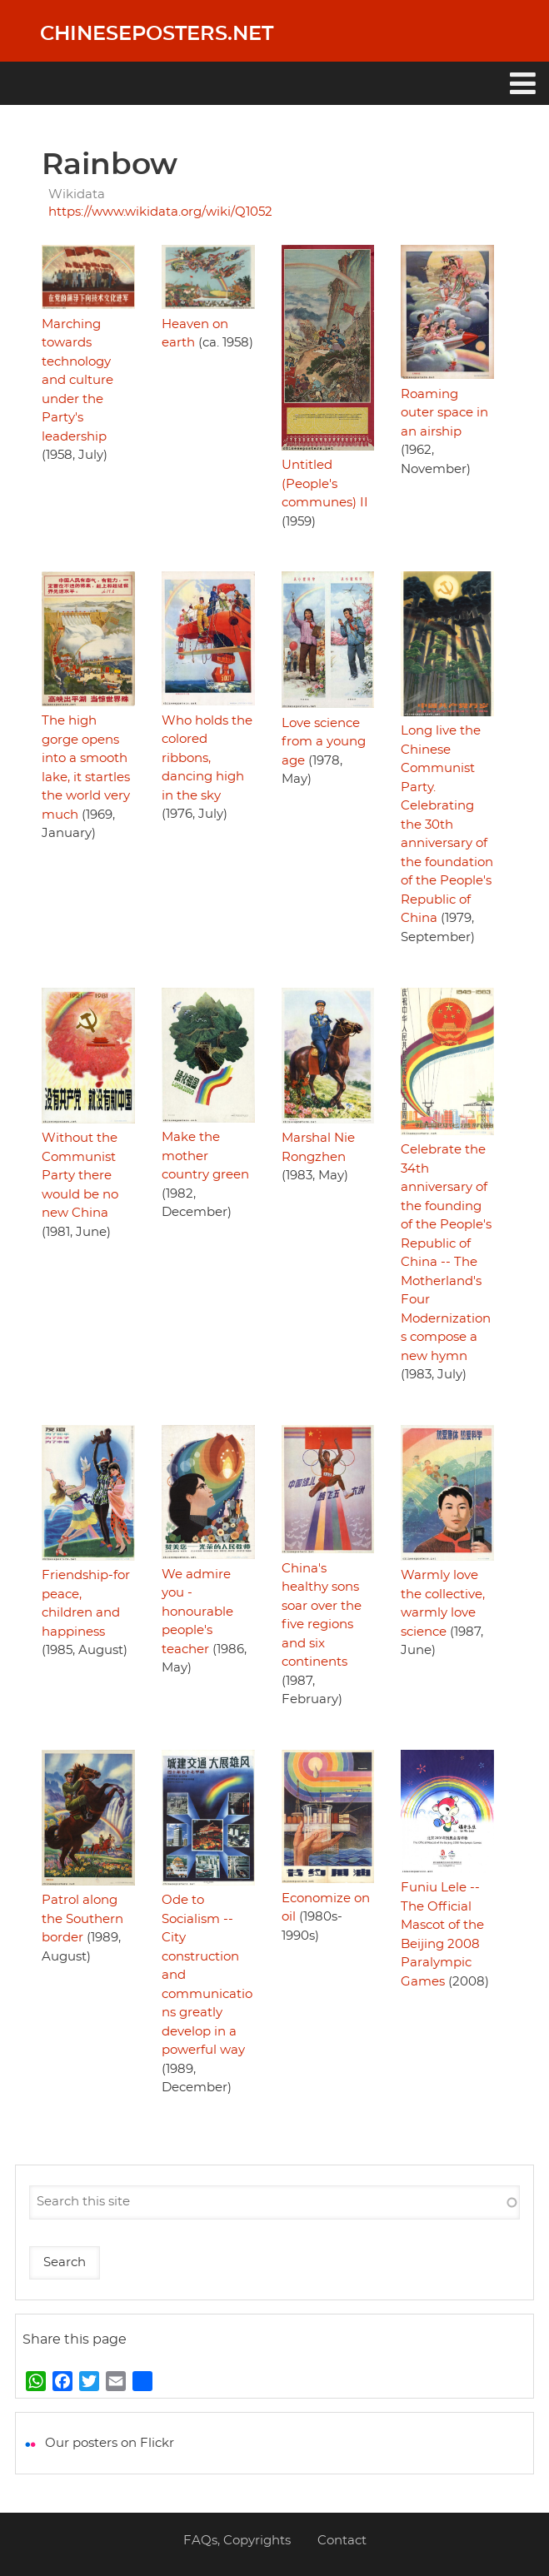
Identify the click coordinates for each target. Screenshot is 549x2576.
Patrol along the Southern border (82, 1919)
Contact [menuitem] (342, 2540)
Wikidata (76, 194)
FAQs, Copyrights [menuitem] (237, 2540)
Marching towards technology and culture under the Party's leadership (77, 380)
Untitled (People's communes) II (325, 484)
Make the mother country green (205, 1156)
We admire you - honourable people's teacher (197, 1612)
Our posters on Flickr (109, 2443)
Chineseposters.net (156, 34)
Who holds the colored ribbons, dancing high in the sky (207, 758)
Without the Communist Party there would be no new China (80, 1175)
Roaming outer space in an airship (444, 413)
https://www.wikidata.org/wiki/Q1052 (160, 212)
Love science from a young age (324, 742)
